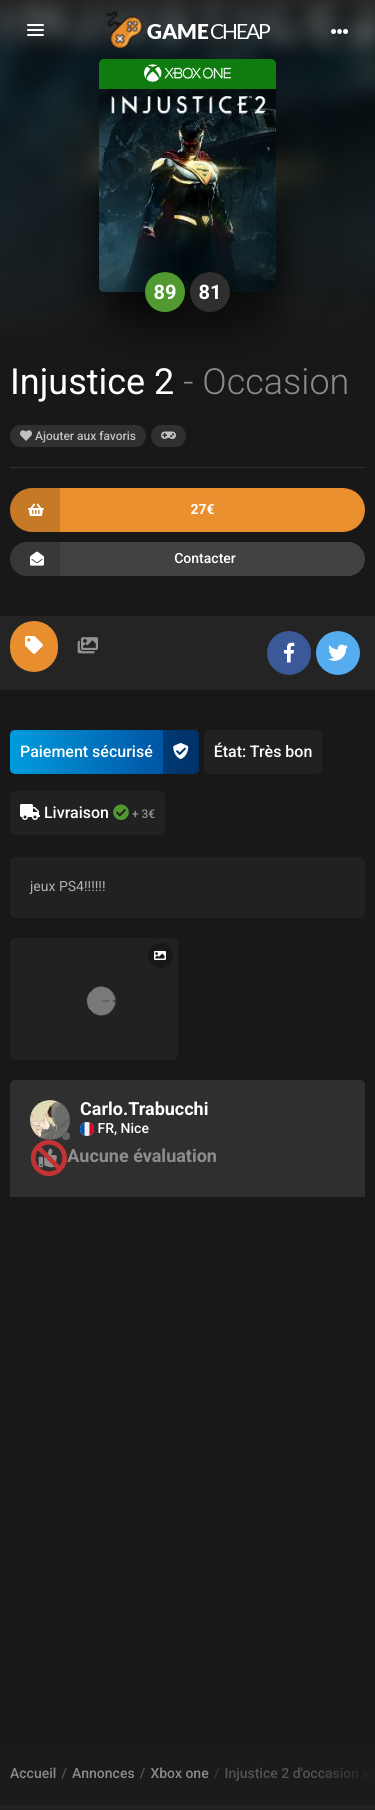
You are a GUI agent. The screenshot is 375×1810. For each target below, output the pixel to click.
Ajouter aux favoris (78, 436)
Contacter (187, 559)
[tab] (34, 646)
